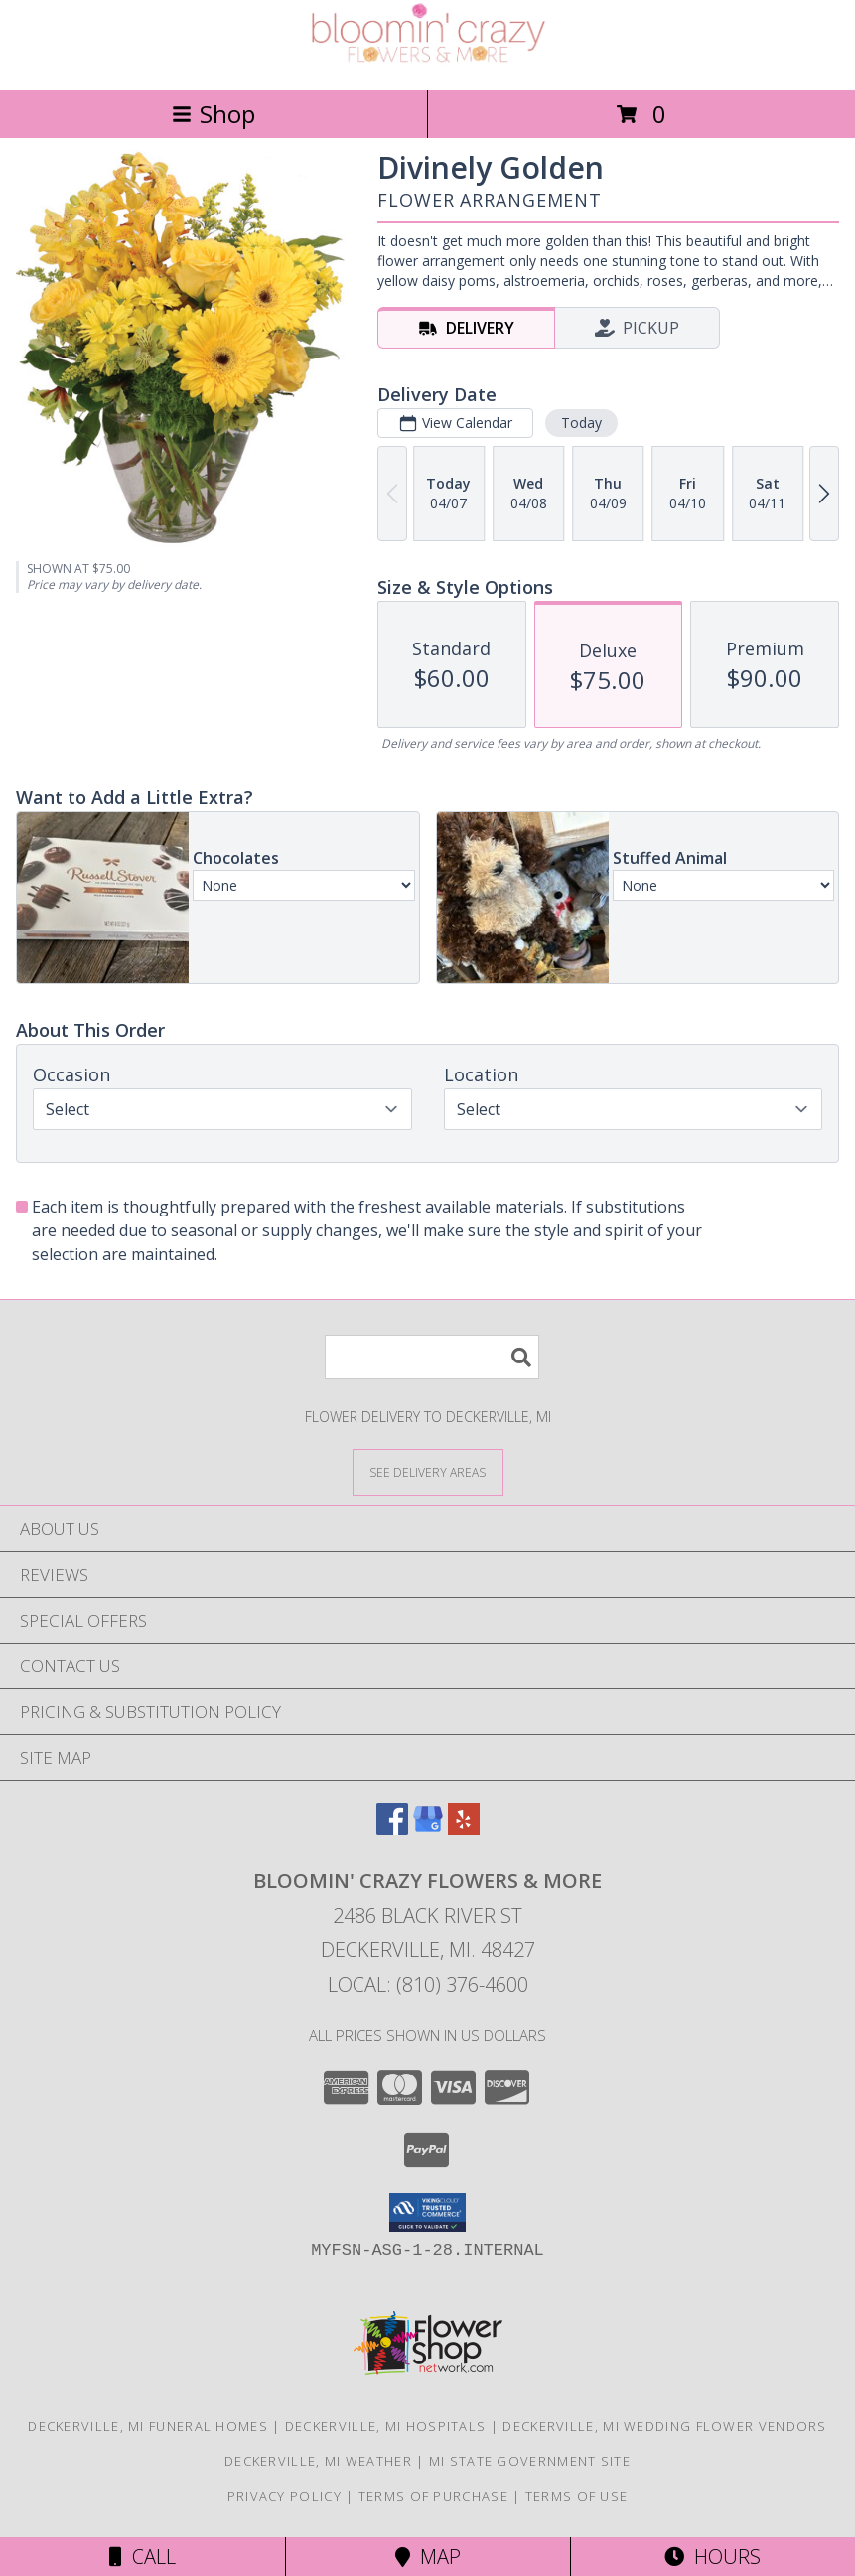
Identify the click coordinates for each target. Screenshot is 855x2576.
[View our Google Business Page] (428, 1828)
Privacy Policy (284, 2495)
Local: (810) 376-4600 (428, 1984)
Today (581, 422)
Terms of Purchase (433, 2495)
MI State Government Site (530, 2461)
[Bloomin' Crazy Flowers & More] (428, 61)
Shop (213, 113)
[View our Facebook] (392, 1828)
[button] (427, 2212)
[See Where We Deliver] (428, 1471)
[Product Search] (432, 1357)
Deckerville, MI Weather (318, 2461)
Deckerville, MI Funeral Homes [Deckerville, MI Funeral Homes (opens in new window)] (148, 2426)
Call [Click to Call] (142, 2556)
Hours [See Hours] (712, 2556)
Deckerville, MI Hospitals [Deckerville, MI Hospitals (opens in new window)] (386, 2426)
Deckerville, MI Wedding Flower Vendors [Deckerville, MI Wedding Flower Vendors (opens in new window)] (664, 2426)
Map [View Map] (428, 2556)
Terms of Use (577, 2495)
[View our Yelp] (464, 1828)
